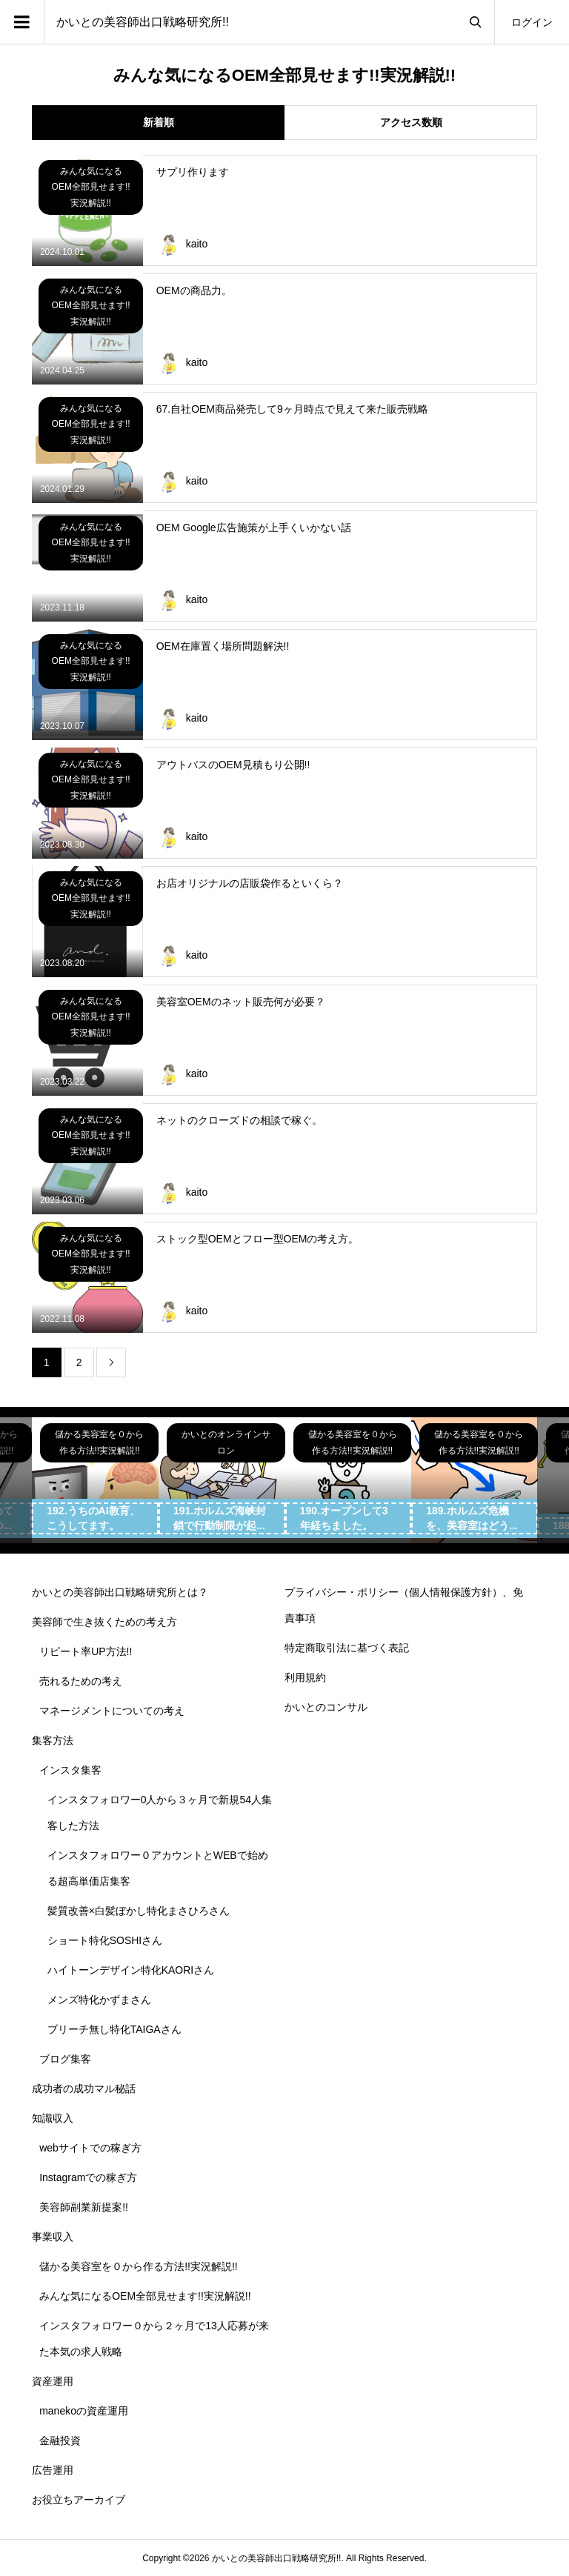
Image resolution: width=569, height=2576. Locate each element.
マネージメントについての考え (111, 1711)
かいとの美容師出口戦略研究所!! (142, 22)
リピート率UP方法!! (85, 1651)
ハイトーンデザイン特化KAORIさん (131, 1970)
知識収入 (52, 2118)
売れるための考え (80, 1681)
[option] (95, 1480)
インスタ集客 (70, 1770)
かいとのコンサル (325, 1707)
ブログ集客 (65, 2059)
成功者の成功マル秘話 (84, 2088)
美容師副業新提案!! (83, 2207)
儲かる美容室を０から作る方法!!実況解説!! (138, 2266)
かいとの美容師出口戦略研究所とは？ (120, 1592)
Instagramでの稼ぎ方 (88, 2177)
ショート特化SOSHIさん (105, 1940)
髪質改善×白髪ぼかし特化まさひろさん (138, 1911)
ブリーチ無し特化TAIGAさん (114, 2029)
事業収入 (52, 2237)
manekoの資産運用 (83, 2411)
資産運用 (52, 2381)
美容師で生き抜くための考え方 (104, 1622)
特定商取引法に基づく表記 (346, 1648)
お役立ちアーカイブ (78, 2500)
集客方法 (52, 1740)
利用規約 (305, 1677)
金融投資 (60, 2440)
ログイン (532, 22)
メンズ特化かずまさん (99, 2000)
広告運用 (52, 2470)
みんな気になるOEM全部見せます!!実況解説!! (144, 2296)
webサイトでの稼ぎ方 (90, 2148)
